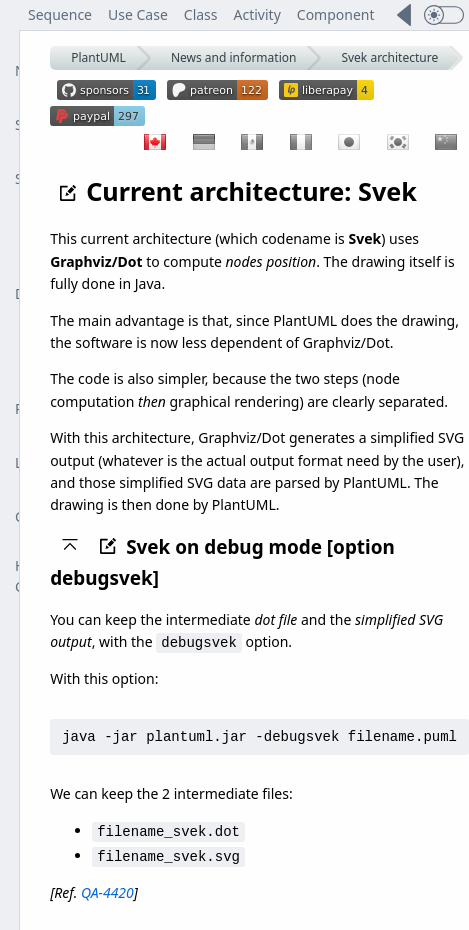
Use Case (138, 14)
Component (336, 14)
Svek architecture (389, 57)
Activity (257, 14)
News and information (234, 57)
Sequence (60, 14)
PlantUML (98, 57)
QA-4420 (107, 889)
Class (201, 14)
